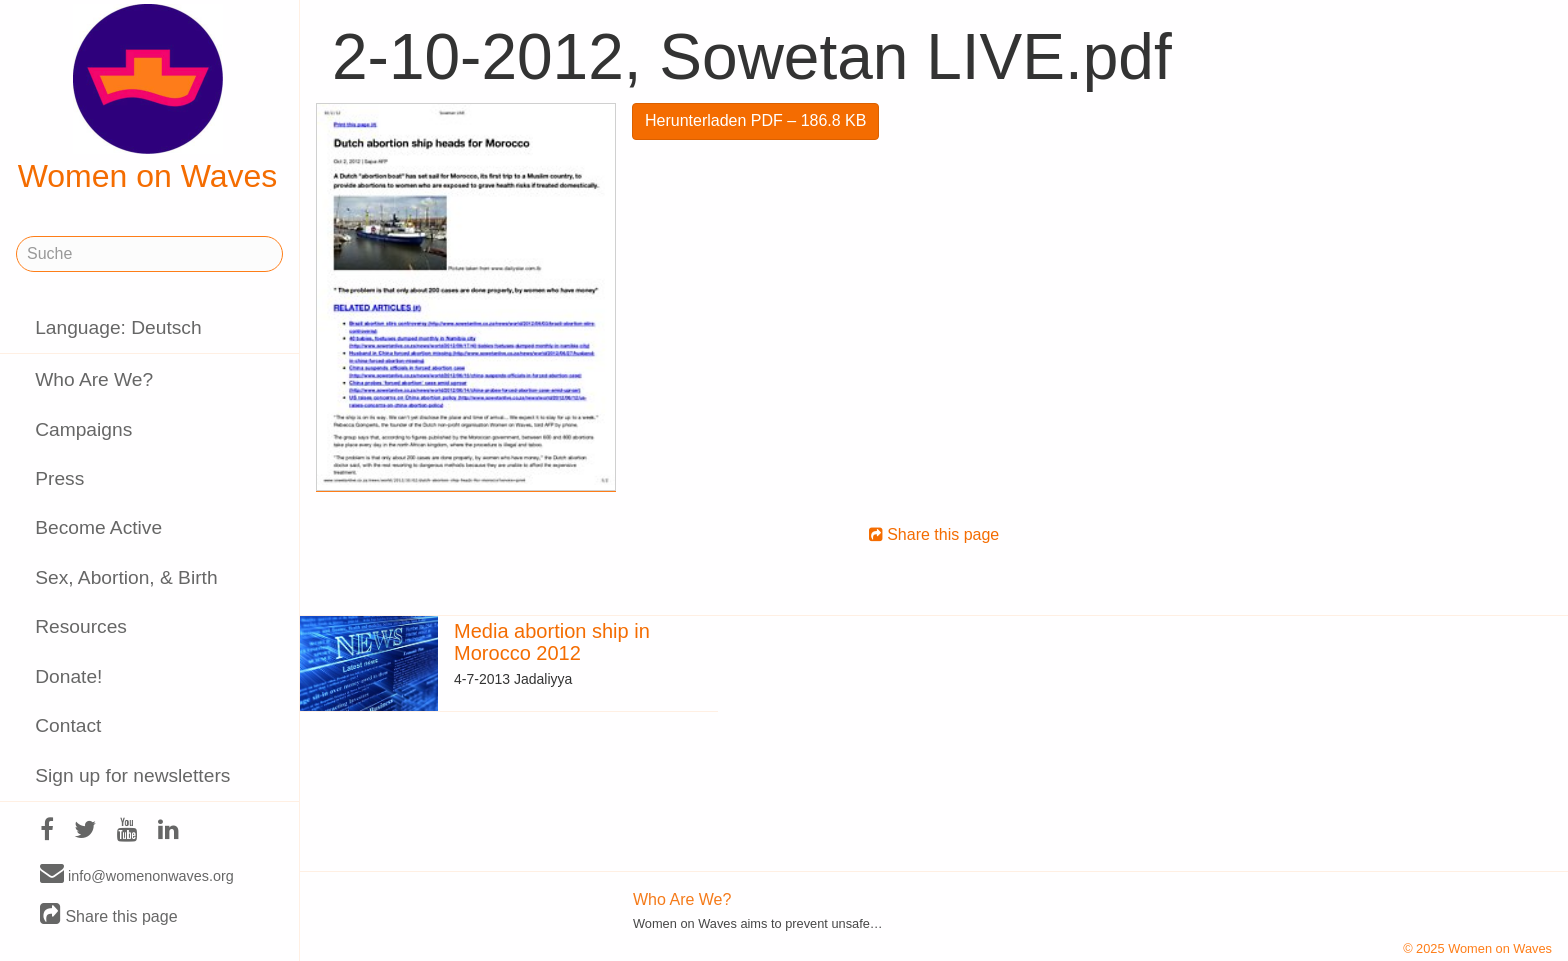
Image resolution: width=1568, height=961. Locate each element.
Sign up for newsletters (132, 775)
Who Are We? (94, 379)
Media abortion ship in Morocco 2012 (552, 642)
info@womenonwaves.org (137, 875)
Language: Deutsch (118, 327)
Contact (68, 725)
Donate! (68, 676)
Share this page (109, 915)
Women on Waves (148, 99)
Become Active (98, 527)
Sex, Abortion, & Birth (126, 577)
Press (59, 478)
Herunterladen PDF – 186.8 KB (755, 120)
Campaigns (83, 429)
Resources (81, 626)
